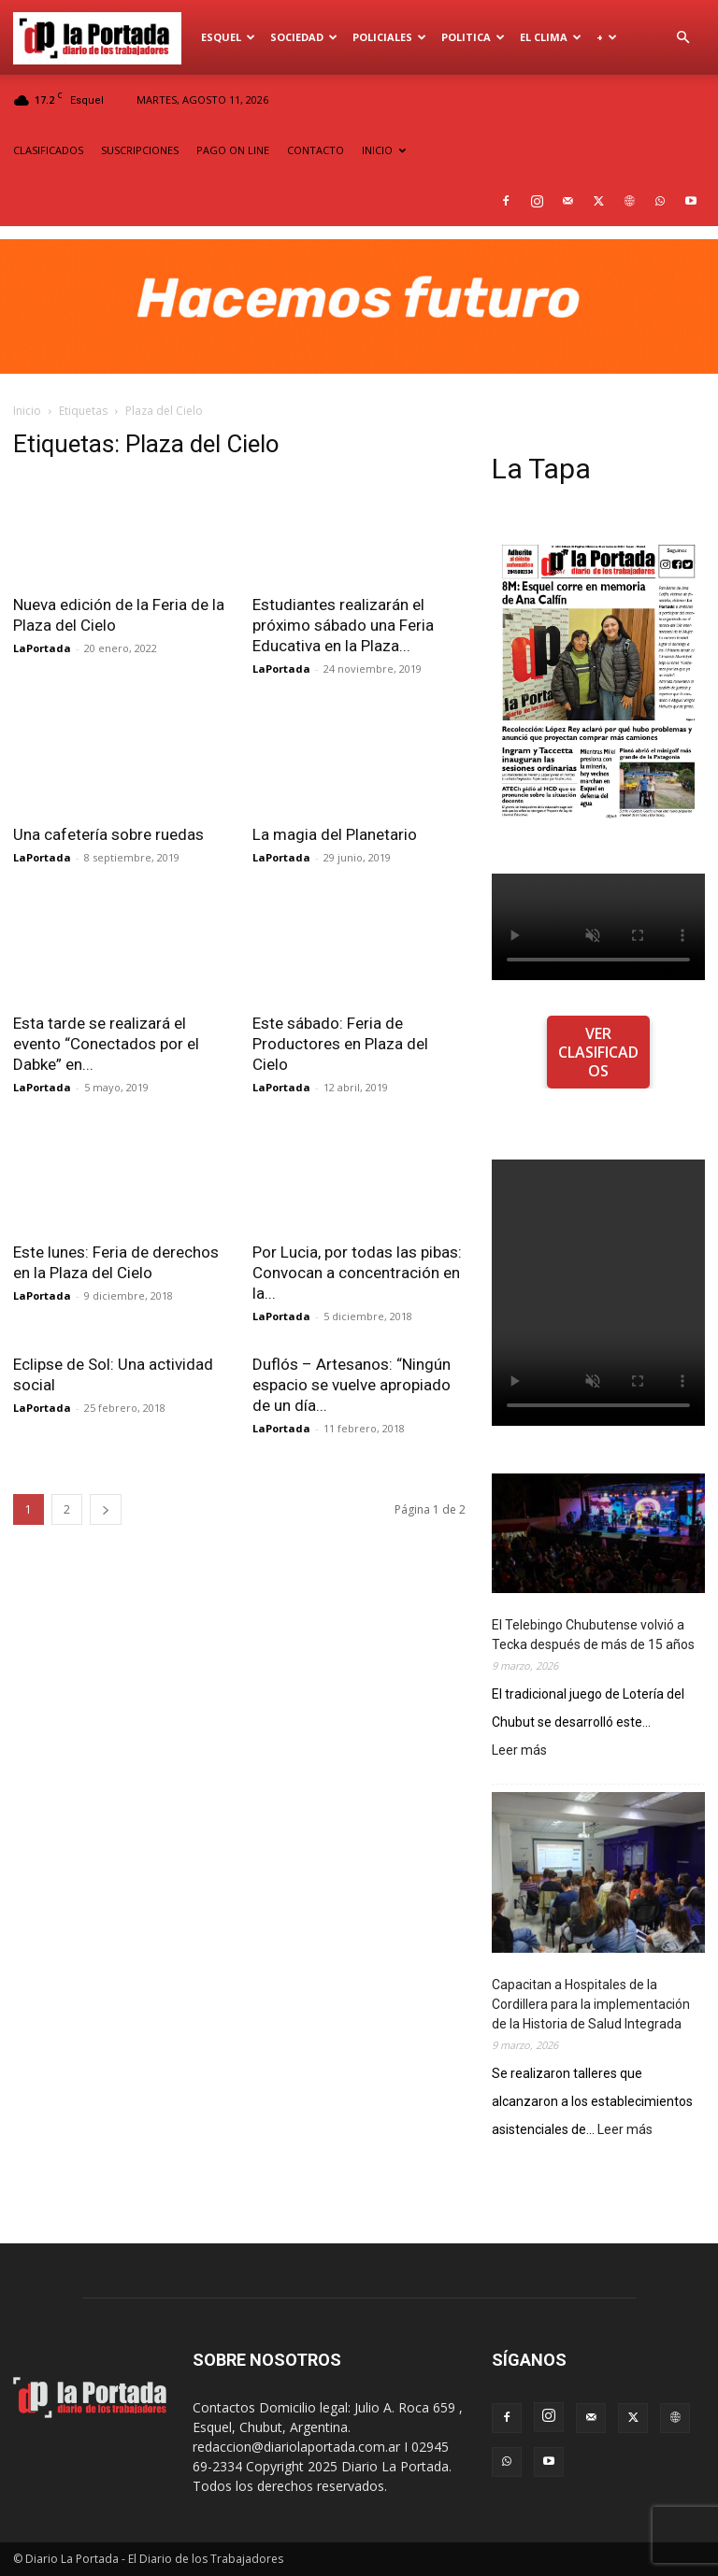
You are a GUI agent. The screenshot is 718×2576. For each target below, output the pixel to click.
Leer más (519, 1750)
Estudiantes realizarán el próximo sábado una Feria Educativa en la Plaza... (343, 625)
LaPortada (42, 648)
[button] (682, 38)
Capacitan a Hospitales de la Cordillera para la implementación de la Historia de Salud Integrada (591, 2004)
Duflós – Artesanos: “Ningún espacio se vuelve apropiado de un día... (351, 1385)
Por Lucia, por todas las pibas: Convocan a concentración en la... (357, 1272)
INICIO (384, 150)
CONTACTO (315, 150)
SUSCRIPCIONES (140, 150)
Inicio (27, 411)
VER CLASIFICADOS (598, 1052)
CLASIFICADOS (48, 150)
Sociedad (303, 37)
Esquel (228, 37)
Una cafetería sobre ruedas (108, 834)
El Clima (551, 37)
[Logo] (103, 37)
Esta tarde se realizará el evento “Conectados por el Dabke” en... (106, 1044)
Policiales (389, 37)
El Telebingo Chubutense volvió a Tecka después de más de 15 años (593, 1634)
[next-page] (106, 1509)
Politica (473, 37)
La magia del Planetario (334, 834)
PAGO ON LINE (232, 150)
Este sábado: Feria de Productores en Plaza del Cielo (340, 1044)
